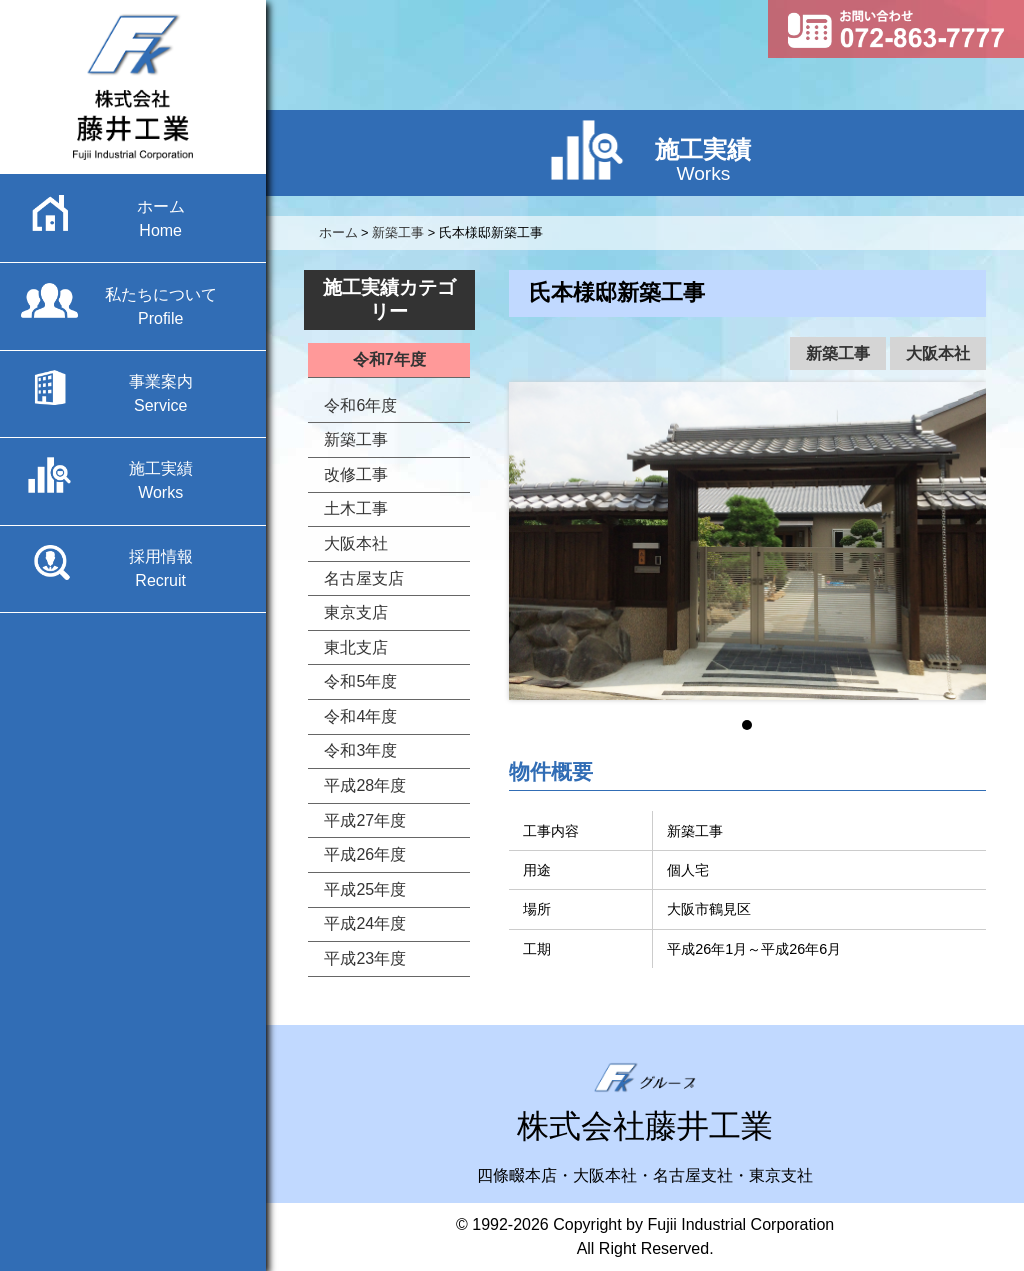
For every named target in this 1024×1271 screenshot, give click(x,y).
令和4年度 (360, 716)
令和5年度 (360, 681)
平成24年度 (365, 923)
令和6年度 (360, 405)
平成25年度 (365, 889)
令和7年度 (389, 359)
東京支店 (356, 612)
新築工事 (838, 353)
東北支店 (356, 647)
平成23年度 (365, 958)
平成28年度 (365, 785)
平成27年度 (365, 820)
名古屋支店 (364, 578)
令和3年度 (360, 750)
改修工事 (356, 474)
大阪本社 (938, 353)
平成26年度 (365, 854)
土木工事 (356, 508)
